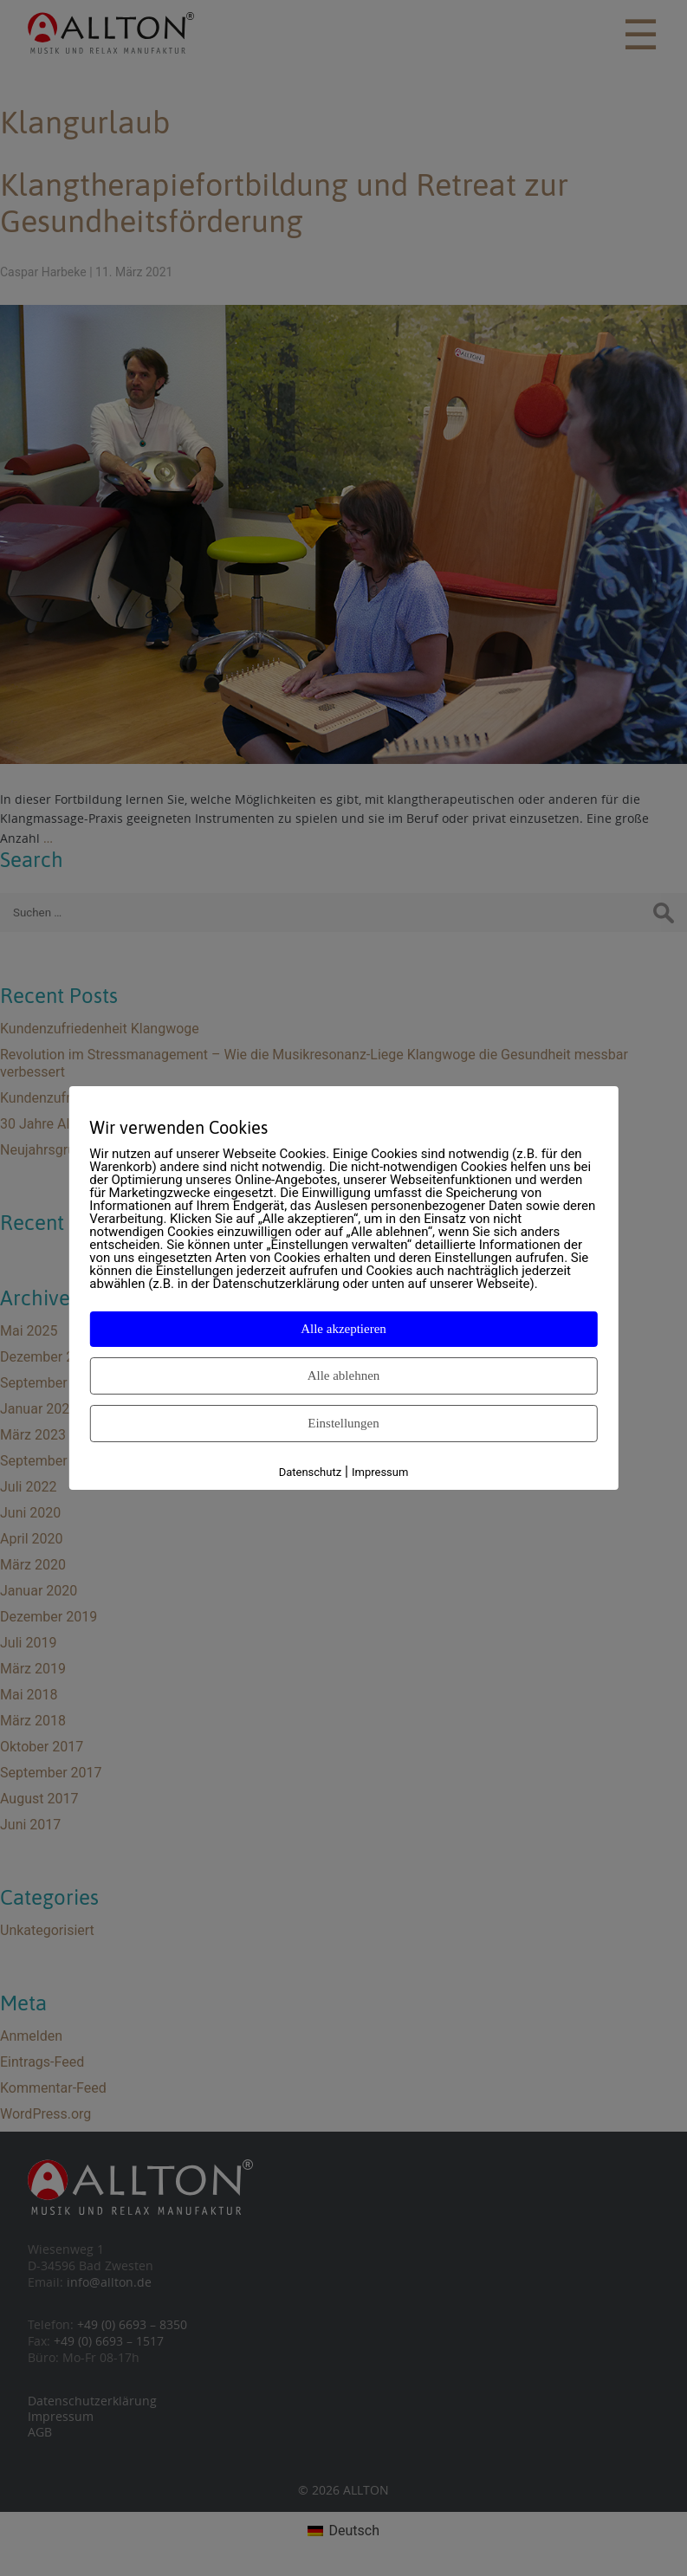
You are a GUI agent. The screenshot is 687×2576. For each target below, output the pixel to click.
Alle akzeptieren (343, 1329)
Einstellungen (343, 1423)
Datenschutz (310, 1472)
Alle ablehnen (344, 1375)
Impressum (380, 1472)
